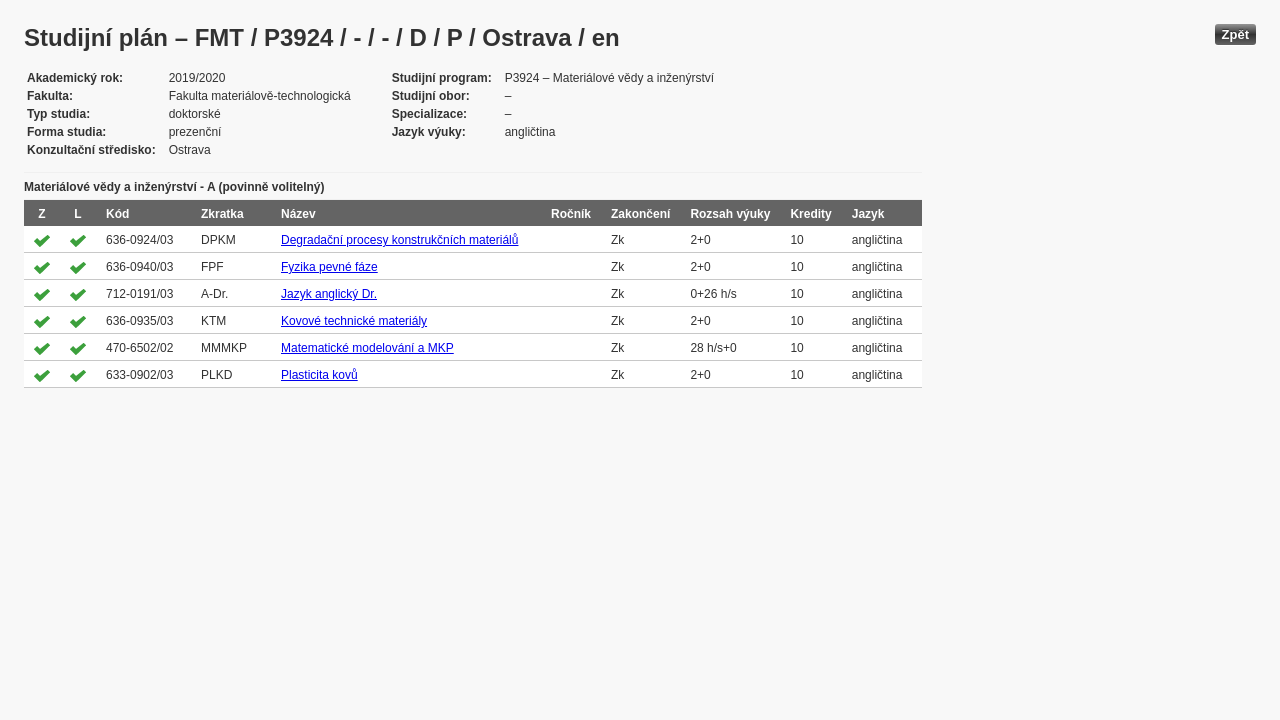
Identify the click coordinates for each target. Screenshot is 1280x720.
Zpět (1235, 34)
